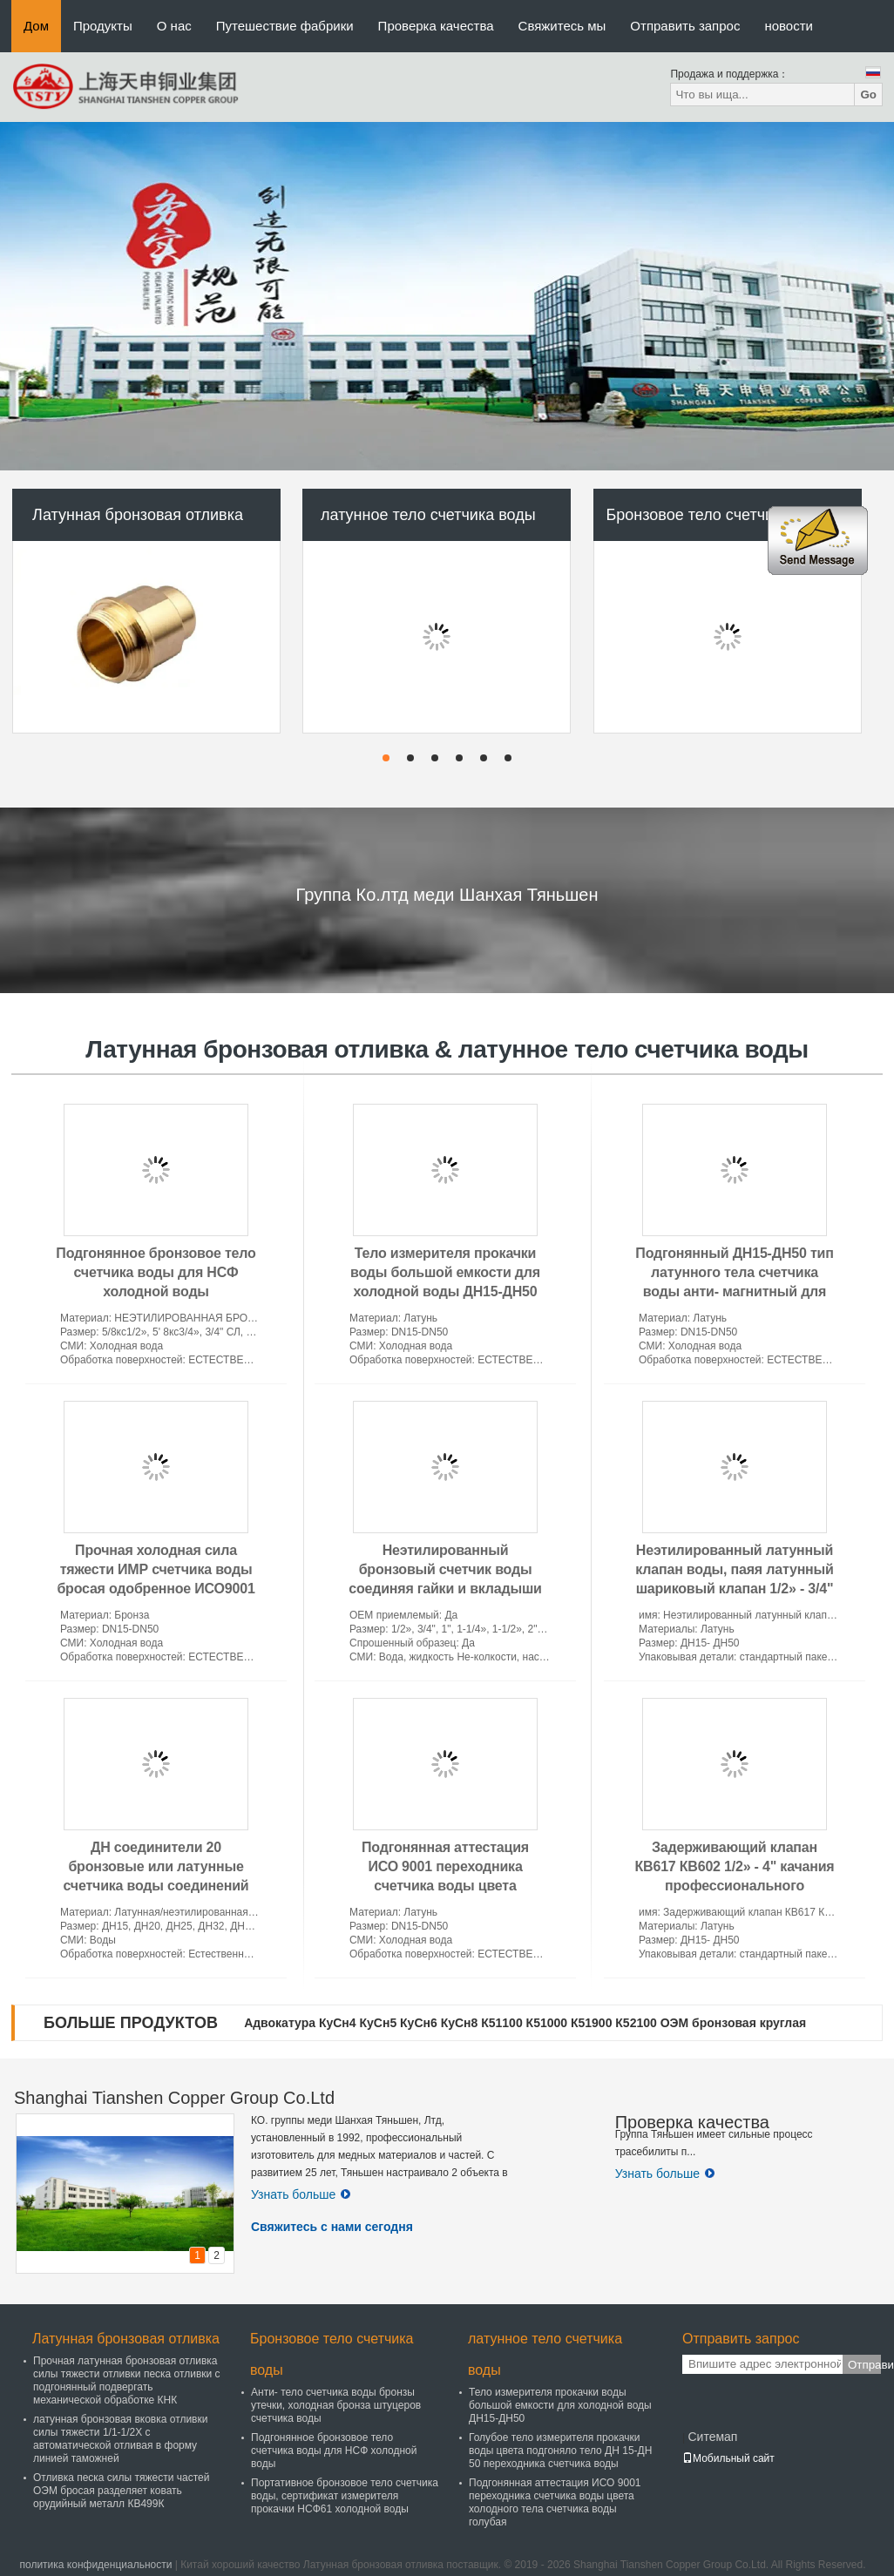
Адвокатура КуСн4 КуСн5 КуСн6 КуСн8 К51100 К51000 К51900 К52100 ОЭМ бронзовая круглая (525, 2023)
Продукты (102, 25)
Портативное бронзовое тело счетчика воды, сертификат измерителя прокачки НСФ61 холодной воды (344, 2496)
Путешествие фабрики (285, 25)
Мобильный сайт (728, 2458)
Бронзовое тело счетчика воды (718, 515)
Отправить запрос (685, 25)
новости (788, 25)
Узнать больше (300, 2194)
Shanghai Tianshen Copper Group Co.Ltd (174, 2097)
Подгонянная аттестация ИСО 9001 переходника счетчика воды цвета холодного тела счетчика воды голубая (445, 1885)
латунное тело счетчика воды (428, 515)
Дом (36, 25)
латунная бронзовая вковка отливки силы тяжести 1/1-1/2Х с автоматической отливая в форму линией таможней (120, 2438)
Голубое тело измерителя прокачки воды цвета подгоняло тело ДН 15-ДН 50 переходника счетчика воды (560, 2450)
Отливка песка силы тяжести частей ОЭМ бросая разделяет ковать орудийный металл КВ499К (121, 2490)
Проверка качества (436, 25)
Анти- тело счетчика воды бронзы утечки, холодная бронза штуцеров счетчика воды (336, 2405)
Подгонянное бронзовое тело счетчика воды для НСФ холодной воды (155, 1272)
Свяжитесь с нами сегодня (332, 2227)
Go (868, 94)
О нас (174, 25)
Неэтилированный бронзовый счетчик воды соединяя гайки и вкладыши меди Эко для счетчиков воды (445, 1588)
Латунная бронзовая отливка (137, 515)
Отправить (864, 2364)
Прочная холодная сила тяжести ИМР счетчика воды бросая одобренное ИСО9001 (155, 1569)
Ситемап (712, 2437)
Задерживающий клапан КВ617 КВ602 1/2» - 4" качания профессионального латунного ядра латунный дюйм (735, 1885)
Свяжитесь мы (562, 25)
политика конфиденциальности (95, 2565)
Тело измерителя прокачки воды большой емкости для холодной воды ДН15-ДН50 (445, 1272)
